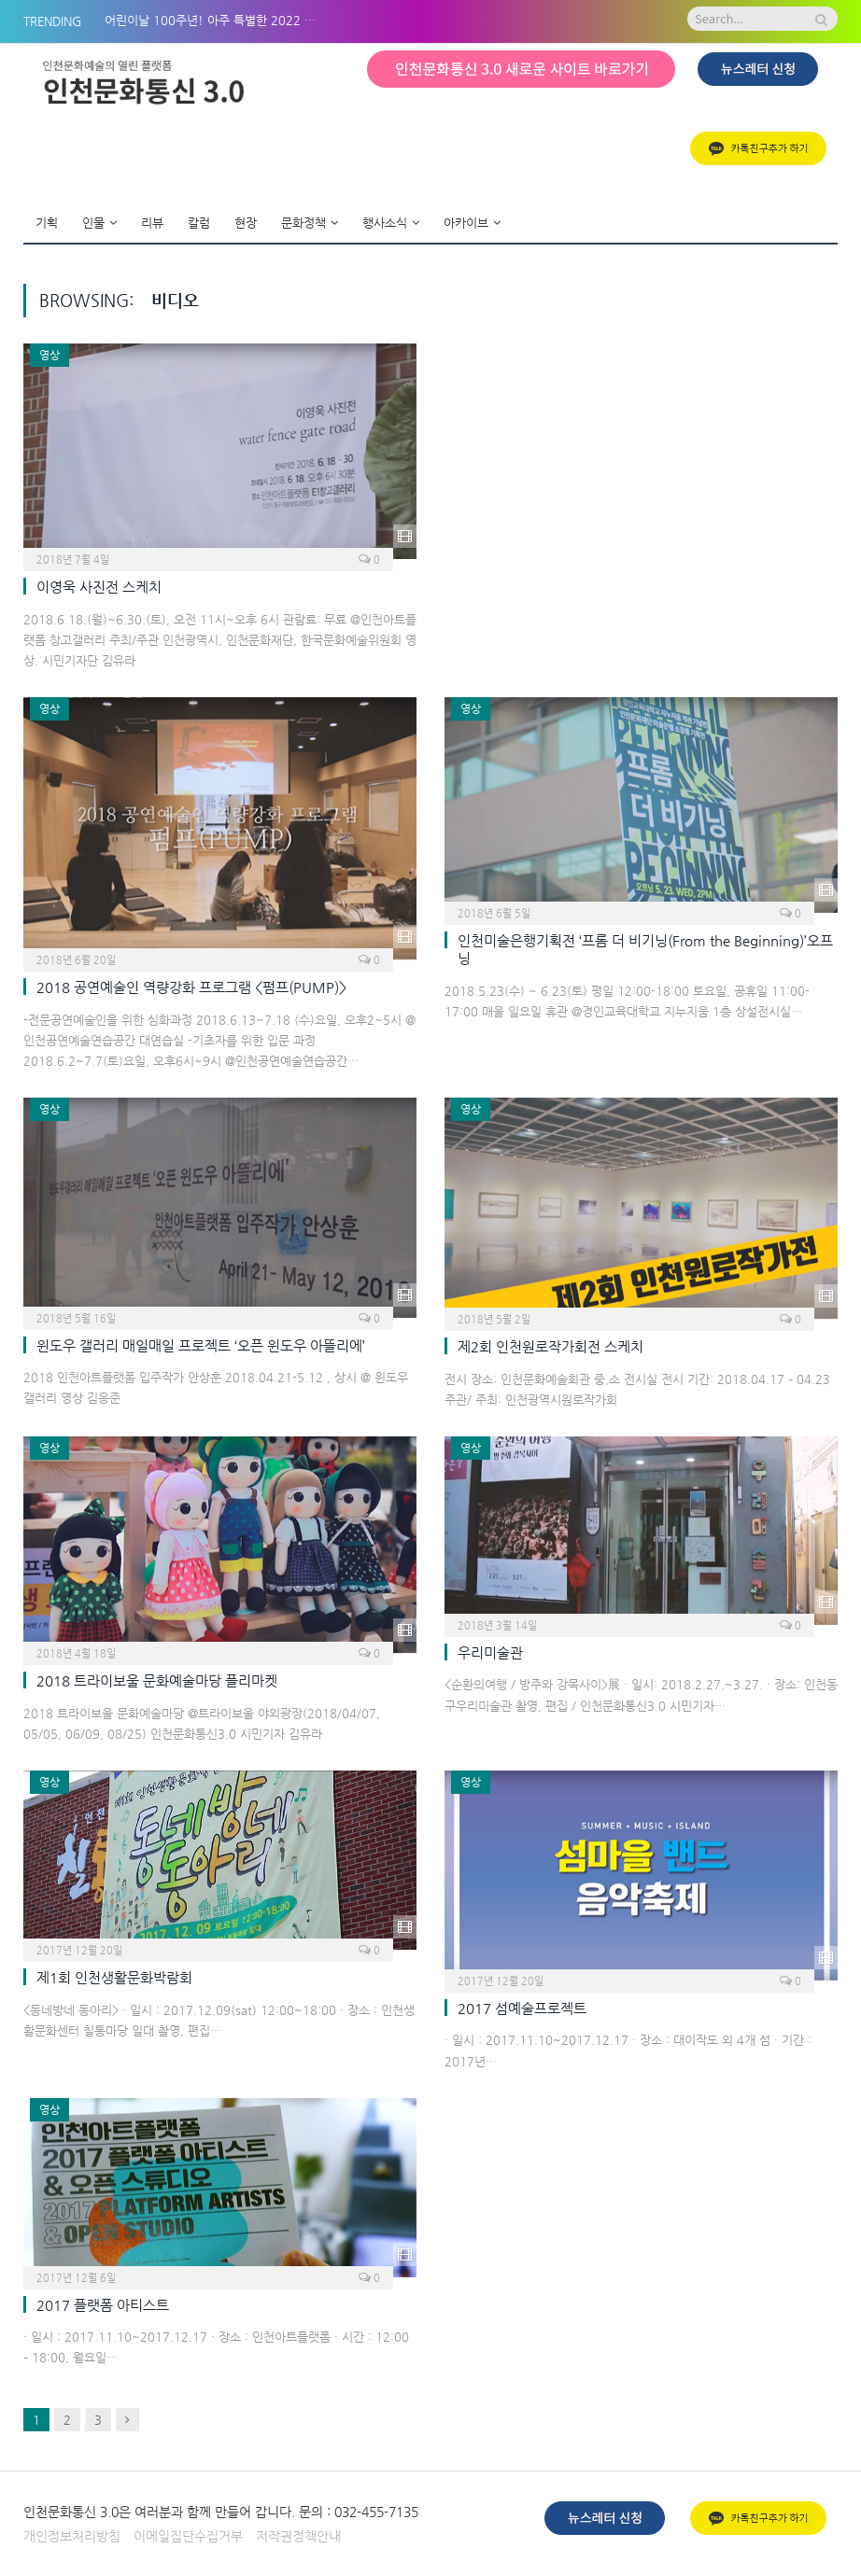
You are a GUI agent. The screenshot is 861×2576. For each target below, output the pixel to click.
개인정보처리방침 (71, 2535)
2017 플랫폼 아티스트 (102, 2305)
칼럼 (199, 223)
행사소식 (384, 223)
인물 (93, 223)
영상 (49, 354)
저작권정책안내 (298, 2535)
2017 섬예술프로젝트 (522, 2008)
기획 (46, 223)
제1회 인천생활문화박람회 (114, 1977)
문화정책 (303, 223)
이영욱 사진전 (99, 587)
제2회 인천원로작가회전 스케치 (550, 1346)
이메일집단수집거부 (188, 2535)
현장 (245, 223)
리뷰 (152, 223)
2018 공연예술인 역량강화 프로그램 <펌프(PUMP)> (191, 987)
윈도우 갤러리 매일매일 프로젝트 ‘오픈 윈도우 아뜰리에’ (200, 1345)
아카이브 (466, 223)
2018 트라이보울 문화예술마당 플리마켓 (156, 1680)
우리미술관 (490, 1652)
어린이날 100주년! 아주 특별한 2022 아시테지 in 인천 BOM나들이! (217, 20)
